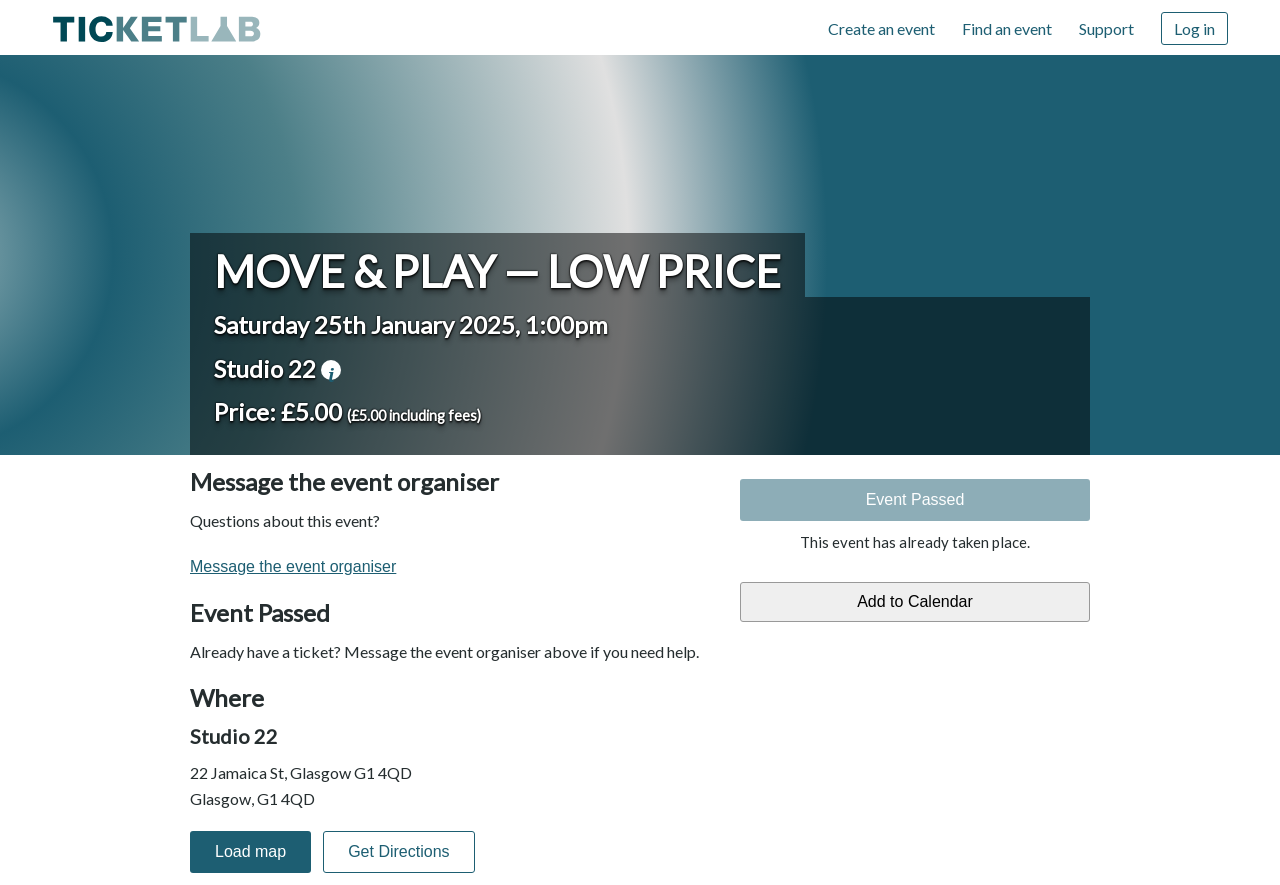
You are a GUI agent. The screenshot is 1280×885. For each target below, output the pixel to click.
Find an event (1007, 28)
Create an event (881, 28)
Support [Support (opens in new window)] (1106, 28)
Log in (1194, 28)
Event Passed (915, 499)
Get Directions (398, 851)
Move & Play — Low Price (497, 271)
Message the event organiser (293, 566)
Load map (250, 851)
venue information (331, 370)
